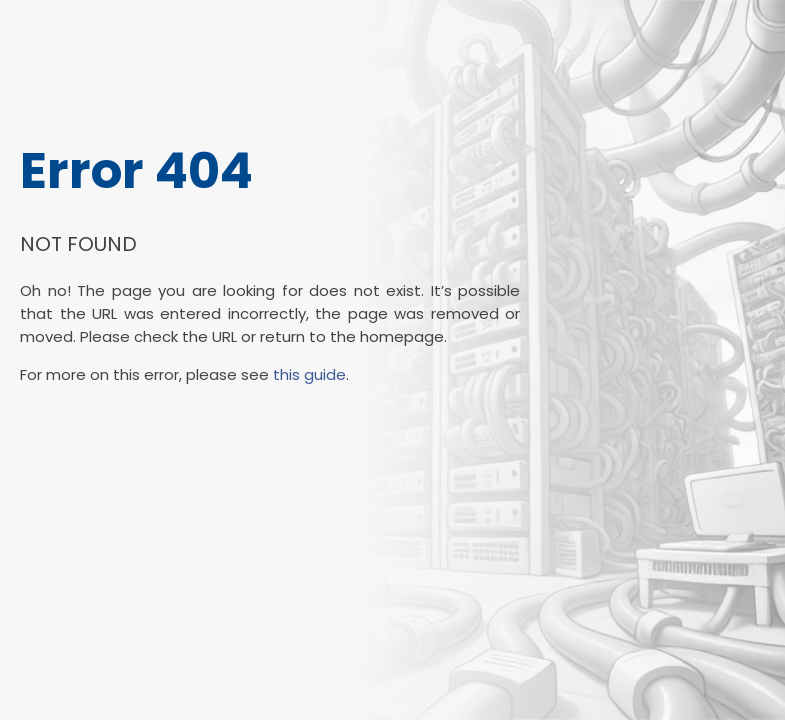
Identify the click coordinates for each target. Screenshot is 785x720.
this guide (309, 374)
